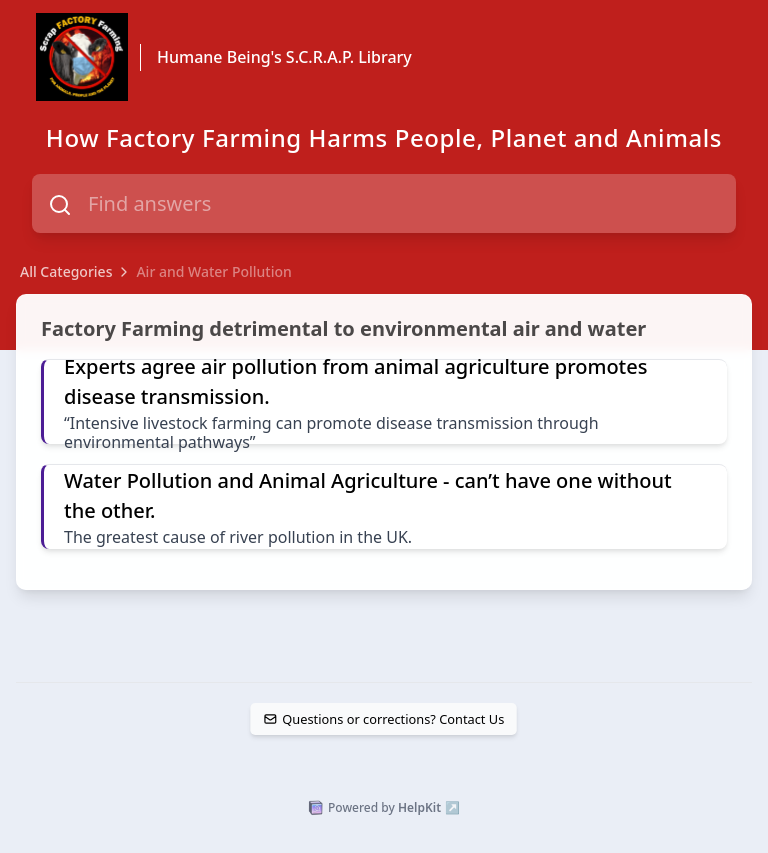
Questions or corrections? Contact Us (383, 719)
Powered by (384, 808)
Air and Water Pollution (213, 271)
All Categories (66, 271)
